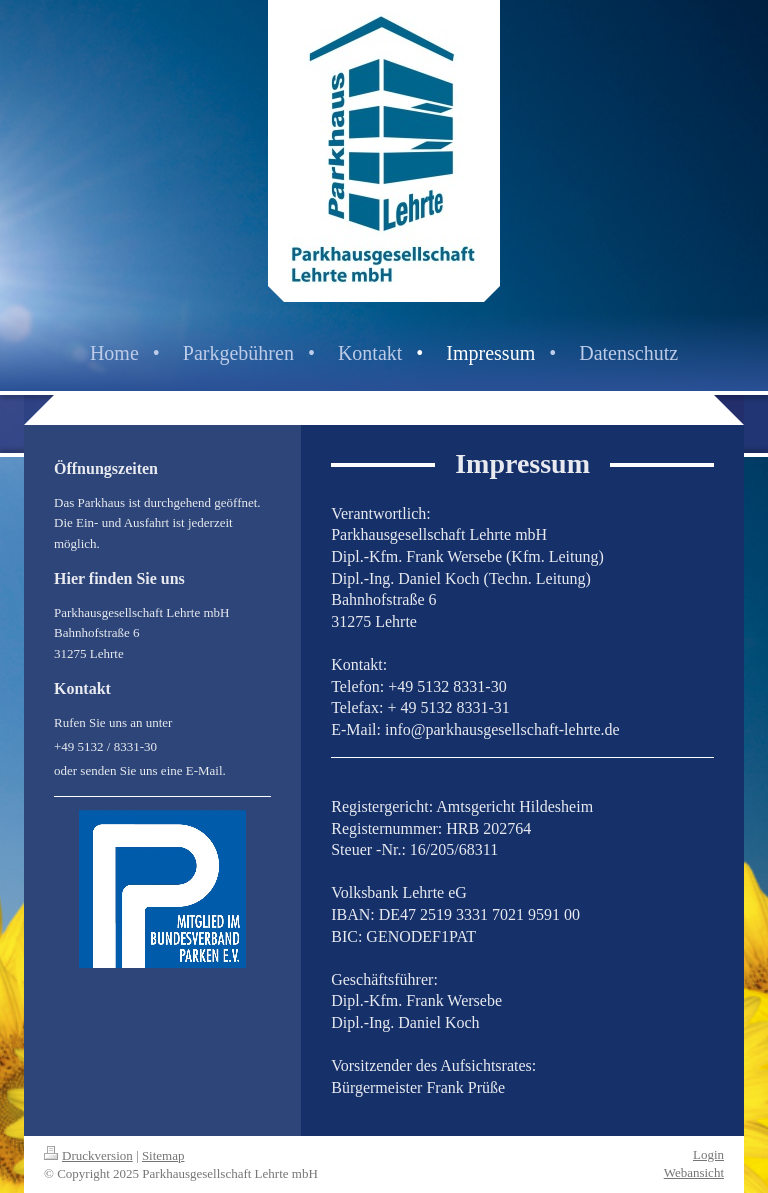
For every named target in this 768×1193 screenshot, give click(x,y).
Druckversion (88, 1155)
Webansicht (694, 1172)
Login (708, 1154)
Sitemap (163, 1155)
